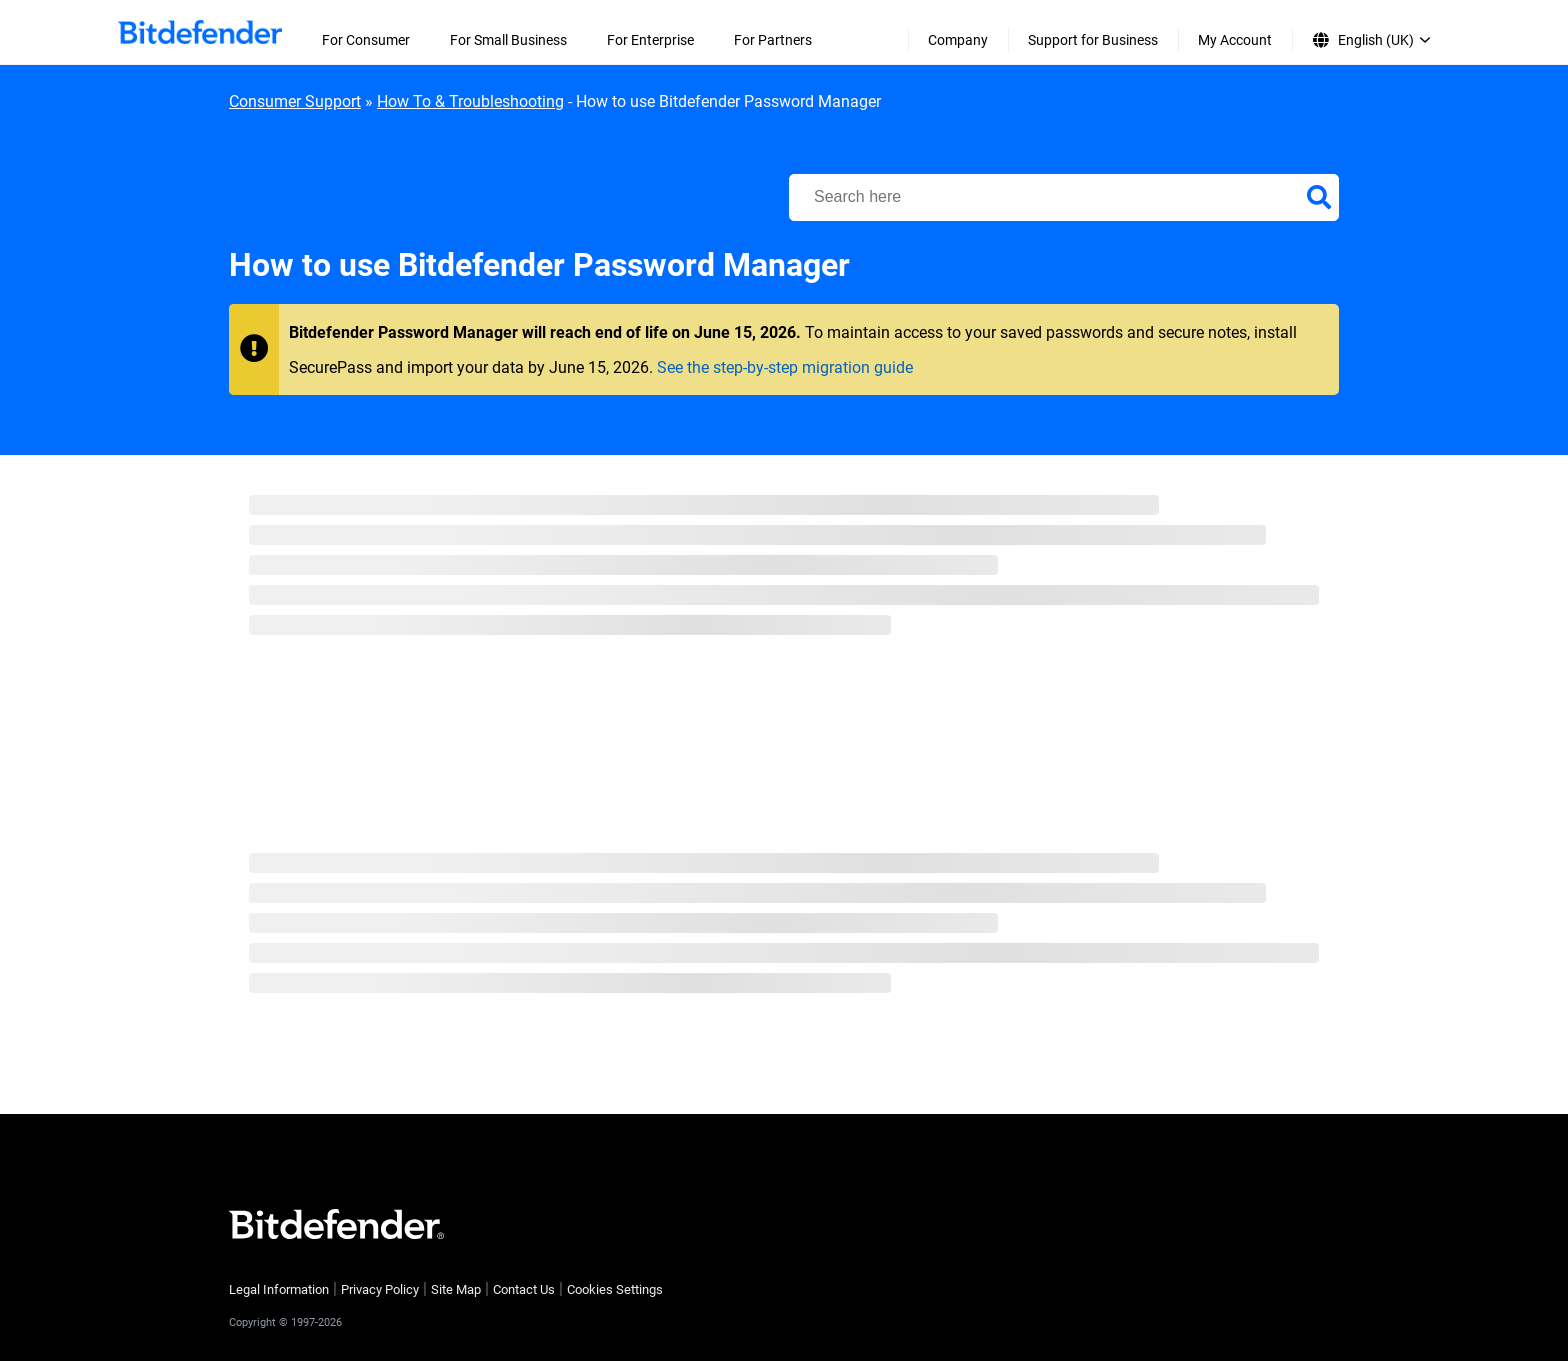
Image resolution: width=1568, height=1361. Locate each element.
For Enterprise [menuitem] (650, 40)
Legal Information (279, 1289)
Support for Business (1093, 40)
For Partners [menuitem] (773, 40)
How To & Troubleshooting (470, 101)
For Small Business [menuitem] (508, 40)
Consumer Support (295, 101)
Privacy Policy (380, 1289)
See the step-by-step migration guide (785, 367)
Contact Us (524, 1289)
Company (958, 40)
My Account (1235, 40)
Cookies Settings (615, 1289)
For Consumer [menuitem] (366, 40)
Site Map (456, 1289)
